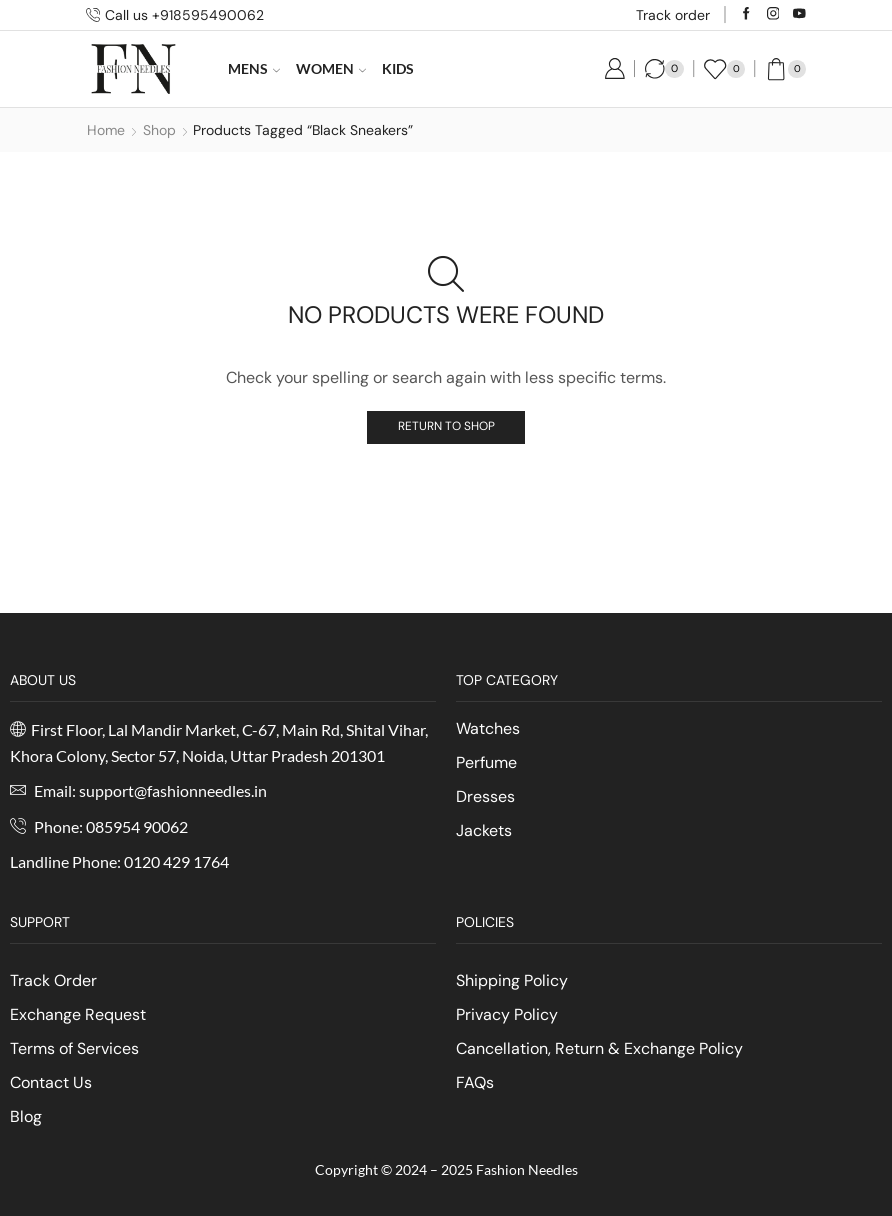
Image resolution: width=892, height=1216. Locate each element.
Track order (673, 15)
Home (106, 130)
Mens (254, 68)
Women (331, 68)
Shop (159, 130)
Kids (398, 68)
